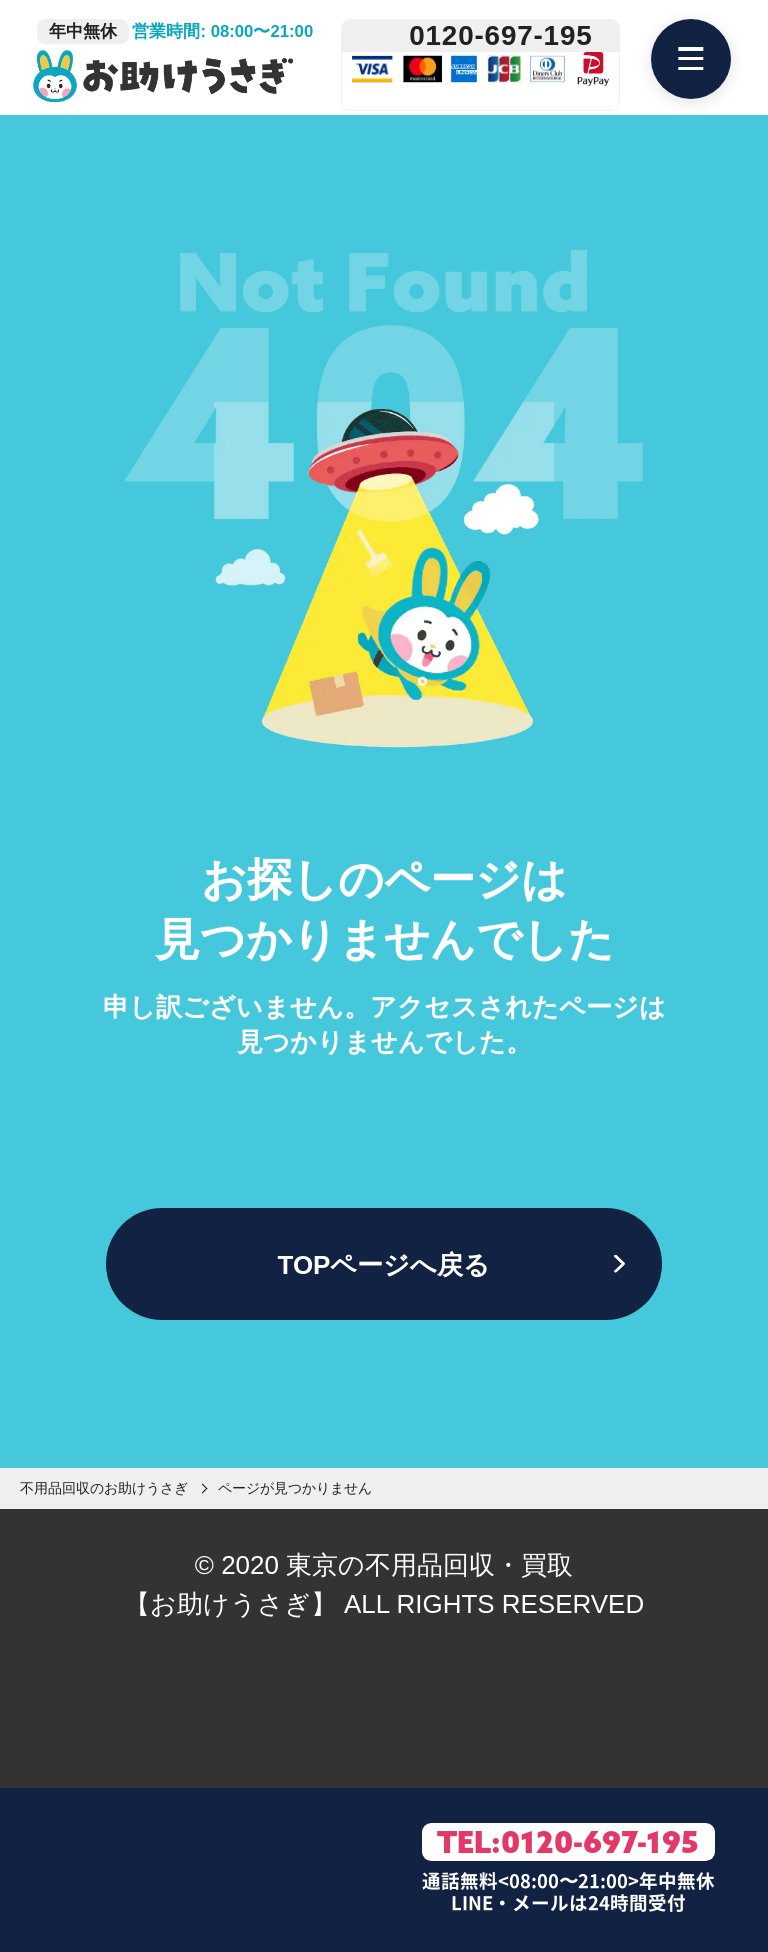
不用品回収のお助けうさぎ (104, 1488)
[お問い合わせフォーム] (220, 1870)
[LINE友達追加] (80, 1870)
